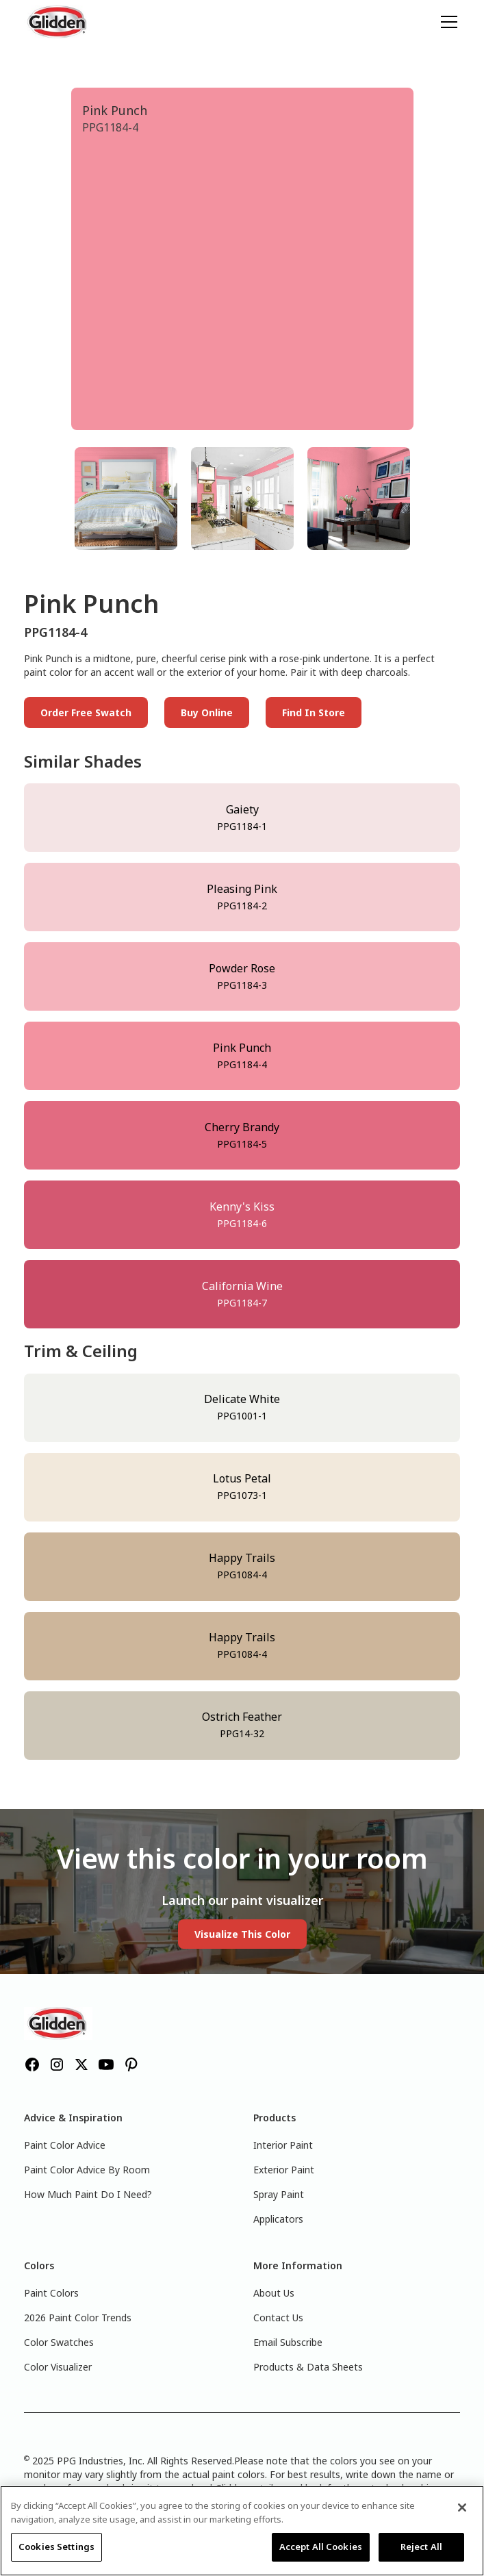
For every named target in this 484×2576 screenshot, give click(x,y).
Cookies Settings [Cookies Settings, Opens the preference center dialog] (56, 2546)
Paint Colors (51, 2292)
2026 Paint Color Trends (77, 2317)
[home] (58, 21)
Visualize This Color (242, 1934)
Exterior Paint (283, 2169)
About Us (273, 2292)
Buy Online (207, 712)
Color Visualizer (58, 2366)
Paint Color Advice (64, 2144)
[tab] (126, 498)
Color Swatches (59, 2342)
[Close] (462, 2507)
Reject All (421, 2546)
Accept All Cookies (320, 2546)
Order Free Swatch (85, 712)
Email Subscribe (287, 2342)
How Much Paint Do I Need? (88, 2194)
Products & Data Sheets (308, 2366)
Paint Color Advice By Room (87, 2169)
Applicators (278, 2218)
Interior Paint (283, 2144)
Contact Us (278, 2317)
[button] (446, 21)
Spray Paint (278, 2194)
